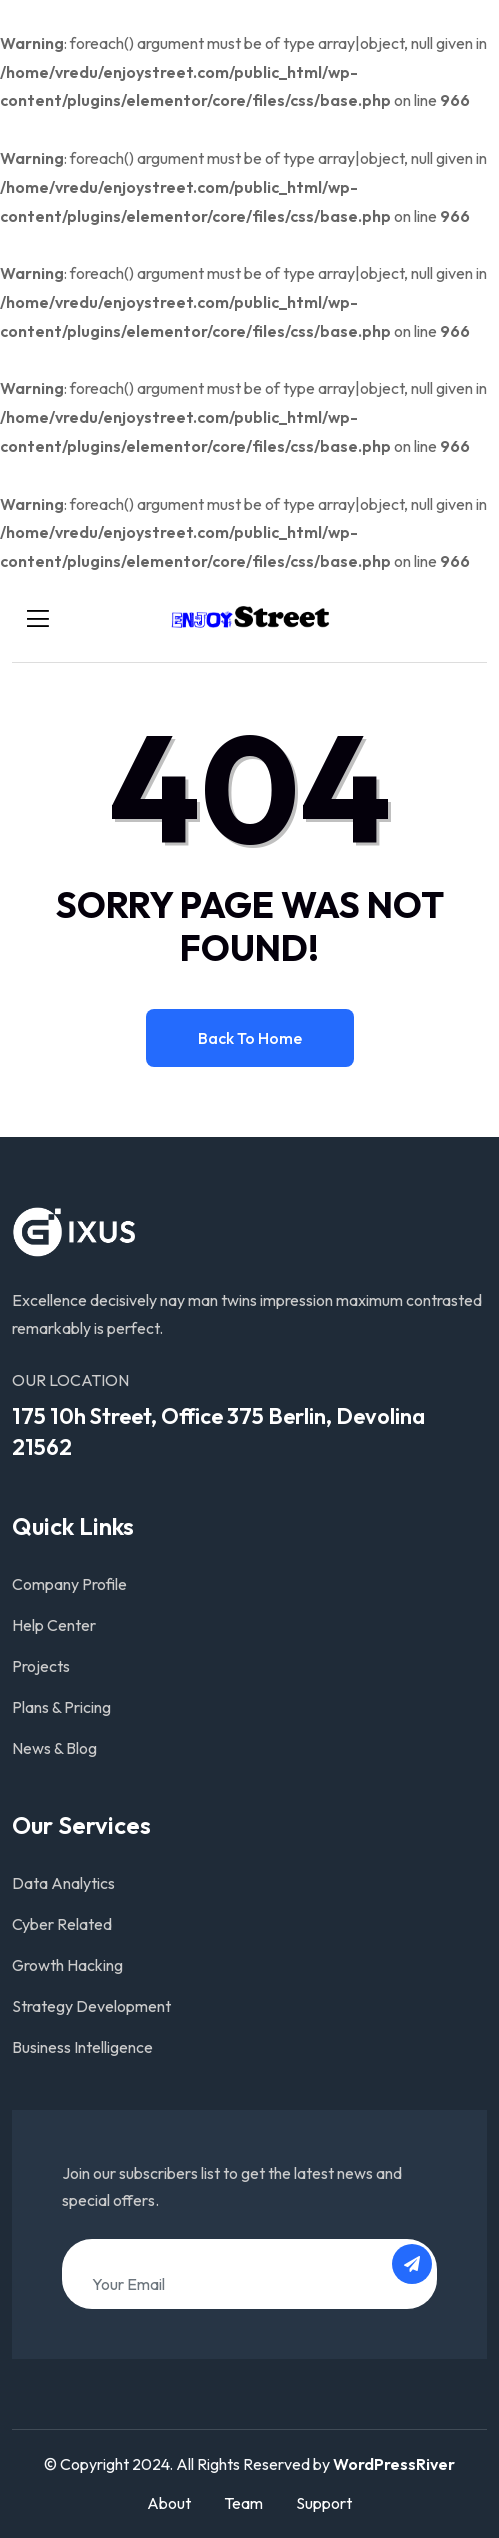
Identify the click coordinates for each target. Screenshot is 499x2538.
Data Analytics (63, 1883)
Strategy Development (91, 2006)
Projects (41, 1666)
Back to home (250, 1038)
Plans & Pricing (61, 1707)
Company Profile (69, 1584)
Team (243, 2503)
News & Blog (54, 1748)
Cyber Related (62, 1924)
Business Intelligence (82, 2047)
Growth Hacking (67, 1965)
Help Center (54, 1625)
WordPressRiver (394, 2464)
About (169, 2503)
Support (324, 2503)
